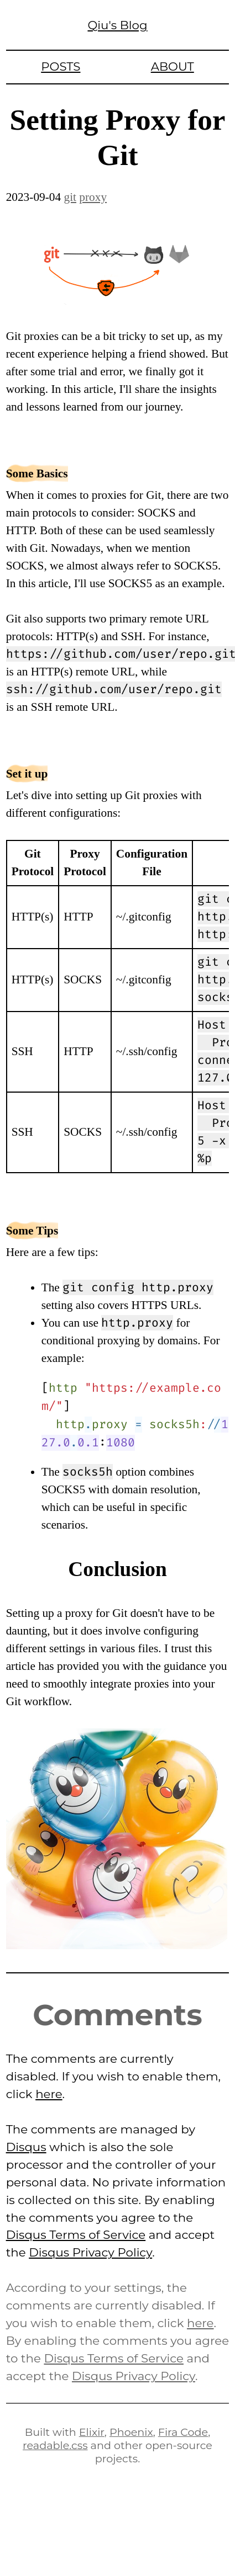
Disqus (26, 2146)
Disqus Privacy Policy (90, 2252)
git (70, 197)
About (172, 66)
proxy (93, 197)
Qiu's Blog (117, 25)
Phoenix (131, 2432)
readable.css (55, 2445)
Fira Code (183, 2432)
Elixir (92, 2432)
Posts (60, 66)
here (48, 2094)
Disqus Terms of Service (76, 2234)
